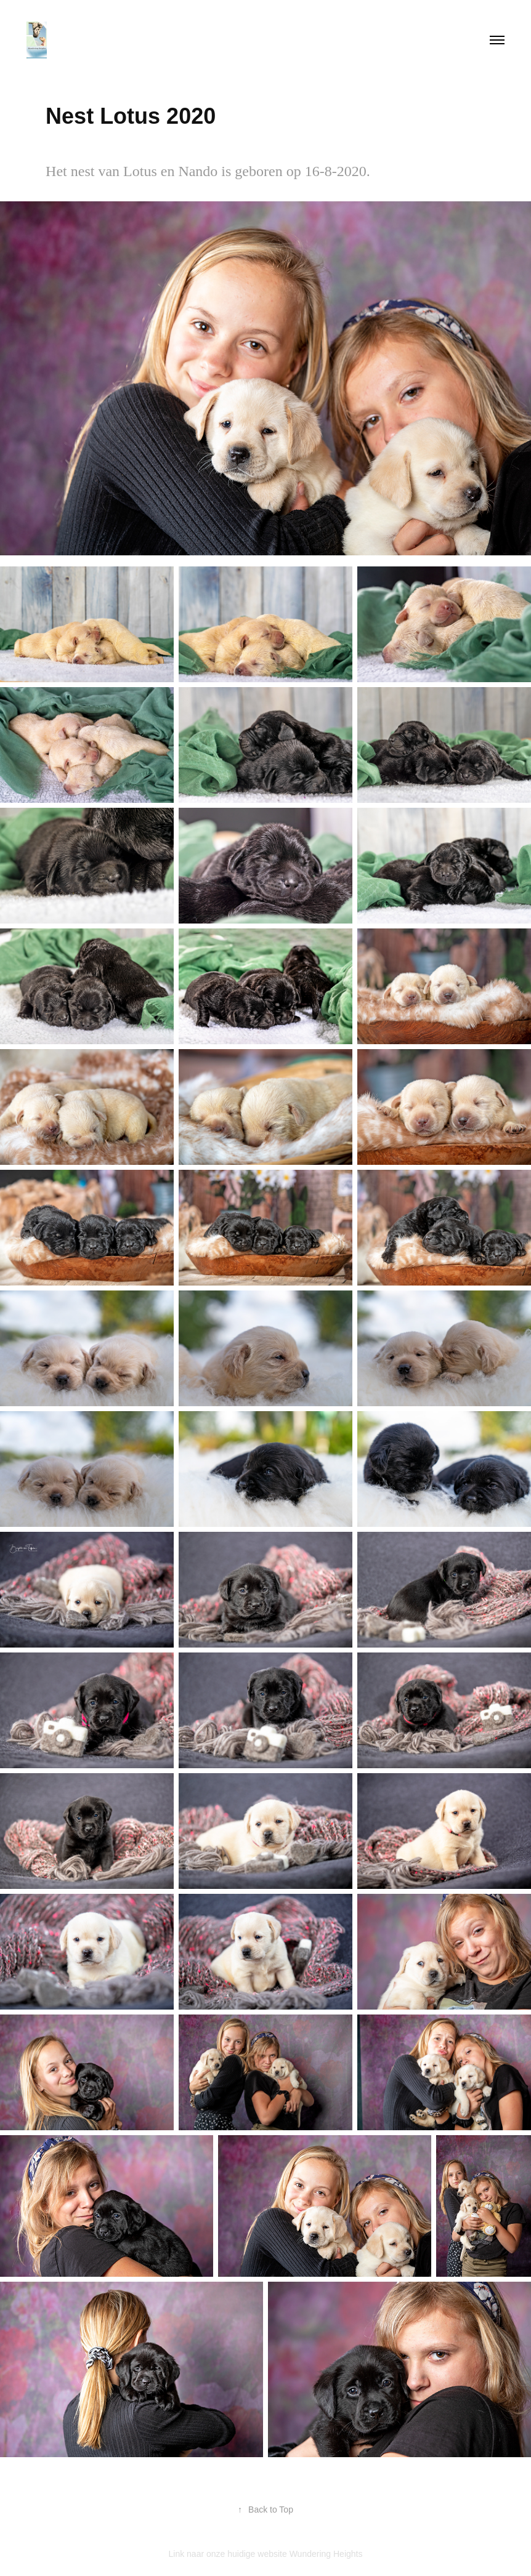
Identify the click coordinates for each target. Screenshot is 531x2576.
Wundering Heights (326, 2554)
